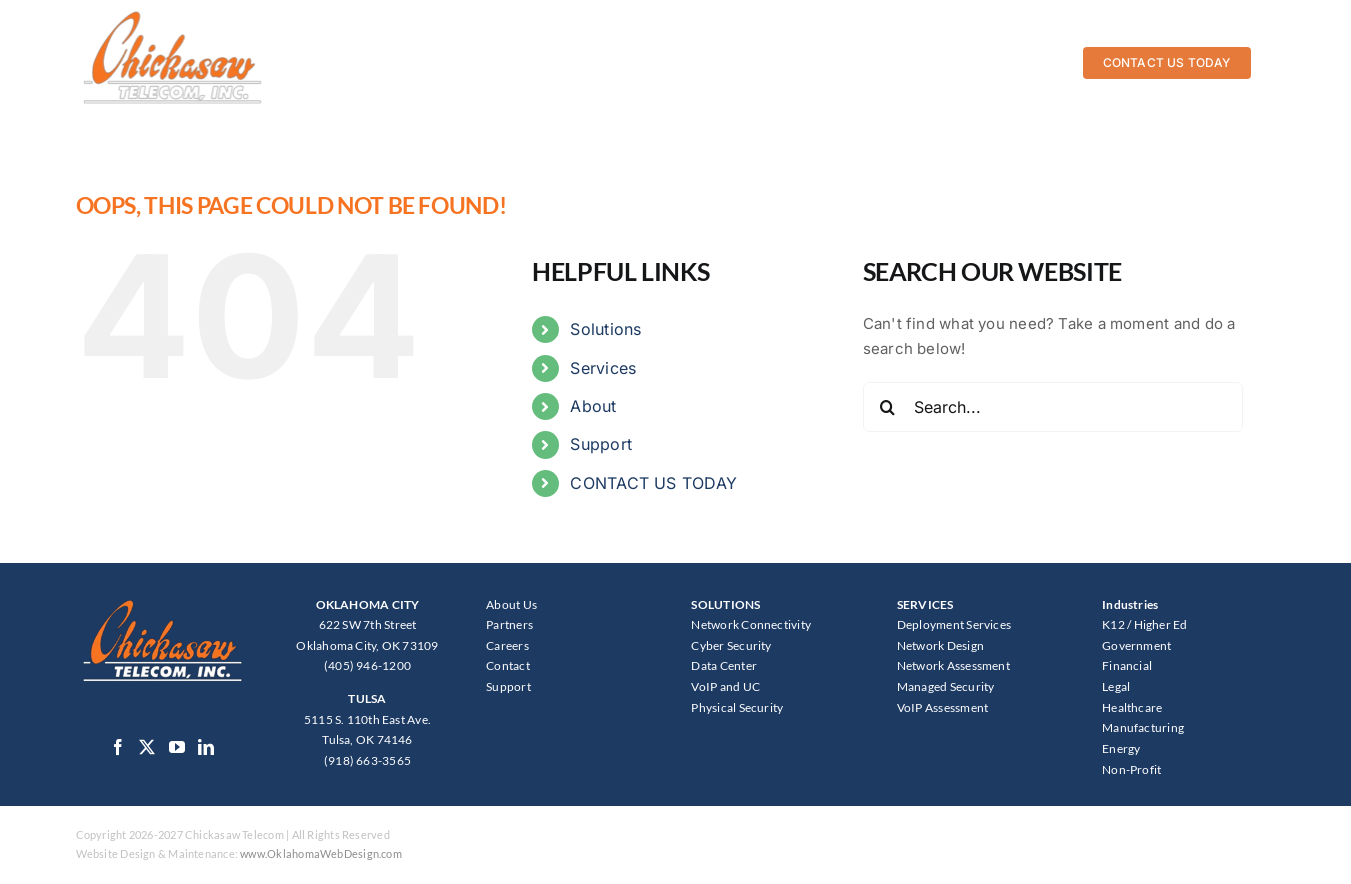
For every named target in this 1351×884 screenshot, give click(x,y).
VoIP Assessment (942, 707)
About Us (511, 604)
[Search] (888, 407)
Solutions (605, 329)
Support (601, 444)
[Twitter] (147, 747)
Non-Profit (1131, 769)
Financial (1127, 665)
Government (1136, 645)
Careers (507, 645)
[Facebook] (118, 747)
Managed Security (946, 686)
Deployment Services (954, 624)
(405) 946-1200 (367, 665)
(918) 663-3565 (367, 760)
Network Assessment (953, 665)
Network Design (940, 645)
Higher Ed (1161, 624)
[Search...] (1053, 407)
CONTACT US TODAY (653, 483)
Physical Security (737, 707)
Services (603, 368)
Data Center (723, 665)
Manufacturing (1143, 727)
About (593, 406)
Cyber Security (731, 645)
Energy (1121, 748)
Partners (509, 624)
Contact (508, 665)
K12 (1113, 624)
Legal (1116, 686)
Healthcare (1132, 707)
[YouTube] (177, 747)
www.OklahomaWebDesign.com (321, 853)
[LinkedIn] (206, 747)
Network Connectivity (751, 624)
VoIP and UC (725, 686)
